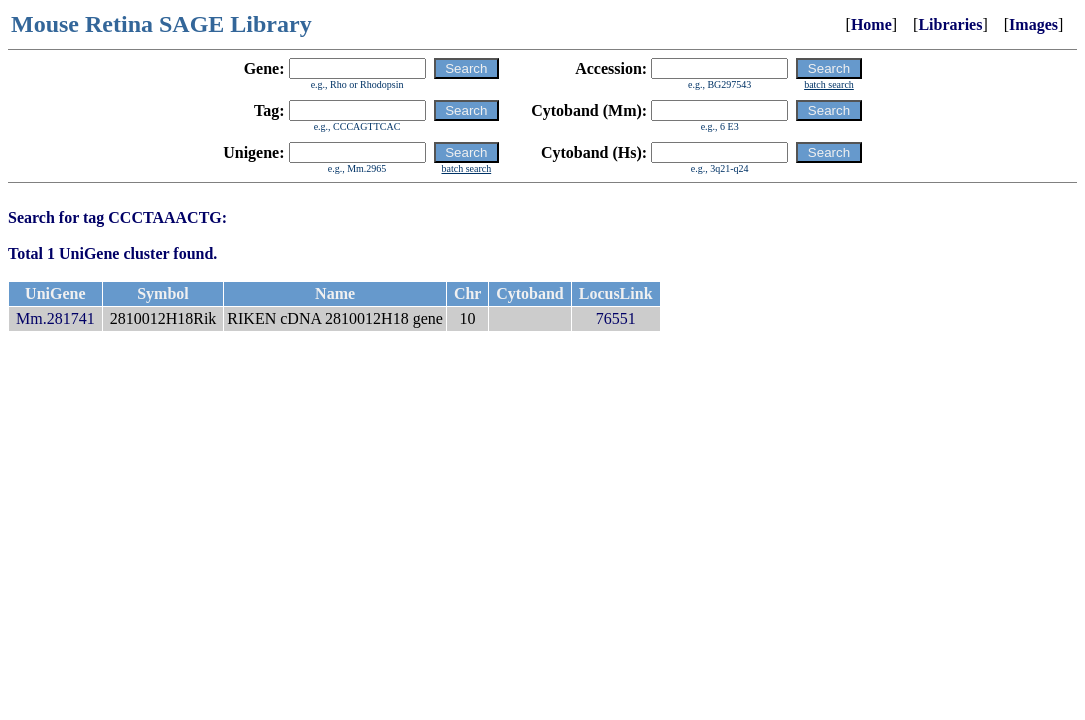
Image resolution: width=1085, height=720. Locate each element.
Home (871, 24)
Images (1033, 24)
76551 (616, 318)
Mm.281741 (55, 318)
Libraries (950, 24)
